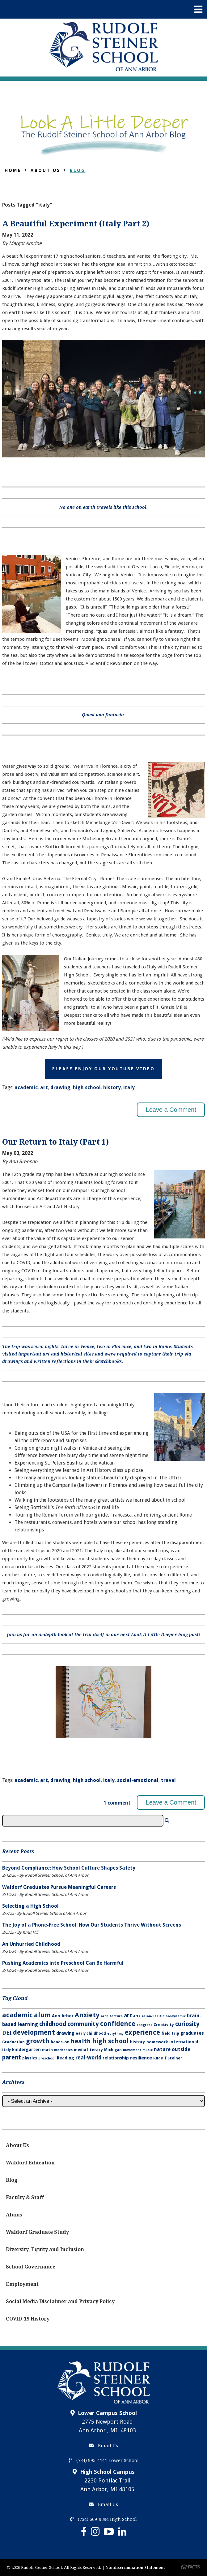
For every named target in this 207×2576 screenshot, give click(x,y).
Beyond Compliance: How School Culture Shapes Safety (68, 1868)
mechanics (63, 2050)
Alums (14, 2215)
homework (157, 2042)
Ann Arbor (63, 2015)
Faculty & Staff (25, 2197)
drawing (60, 1087)
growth (37, 2041)
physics (29, 2058)
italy (129, 1087)
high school (87, 1087)
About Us (45, 170)
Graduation (13, 2042)
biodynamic (176, 2016)
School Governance (30, 2267)
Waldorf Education (30, 2163)
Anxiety (87, 2015)
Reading (65, 2057)
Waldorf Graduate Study (37, 2232)
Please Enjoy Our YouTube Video (103, 1068)
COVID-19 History (27, 2319)
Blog (78, 170)
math (47, 2049)
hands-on (60, 2042)
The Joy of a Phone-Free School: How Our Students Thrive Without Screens (91, 1925)
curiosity (187, 2024)
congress (144, 2025)
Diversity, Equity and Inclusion (45, 2249)
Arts (136, 2016)
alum (42, 2015)
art (44, 1087)
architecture (112, 2016)
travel (168, 1780)
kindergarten (26, 2049)
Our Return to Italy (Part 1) (55, 1141)
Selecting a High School (30, 1906)
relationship (116, 2057)
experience (142, 2032)
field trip (170, 2033)
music (147, 2050)
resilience (141, 2058)
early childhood (91, 2033)
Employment (22, 2284)
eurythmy (115, 2034)
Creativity (164, 2024)
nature (162, 2049)
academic (26, 1087)
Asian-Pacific (153, 2016)
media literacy (88, 2049)
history (112, 1087)
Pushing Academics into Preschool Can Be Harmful (63, 1963)
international (183, 2041)
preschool (47, 2058)
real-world (88, 2057)
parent (11, 2057)
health (81, 2041)
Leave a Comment (171, 1109)
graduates (192, 2033)
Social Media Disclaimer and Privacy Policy (60, 2301)
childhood (52, 2024)
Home (13, 170)
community (83, 2024)
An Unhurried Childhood (31, 1944)
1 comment (117, 1803)
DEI (7, 2033)
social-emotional (137, 1780)
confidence (117, 2024)
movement (132, 2050)
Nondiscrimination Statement (135, 2567)
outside (181, 2049)
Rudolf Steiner (167, 2058)
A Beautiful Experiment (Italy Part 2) (75, 223)
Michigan (113, 2050)
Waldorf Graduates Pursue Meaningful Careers (59, 1887)
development (34, 2032)
